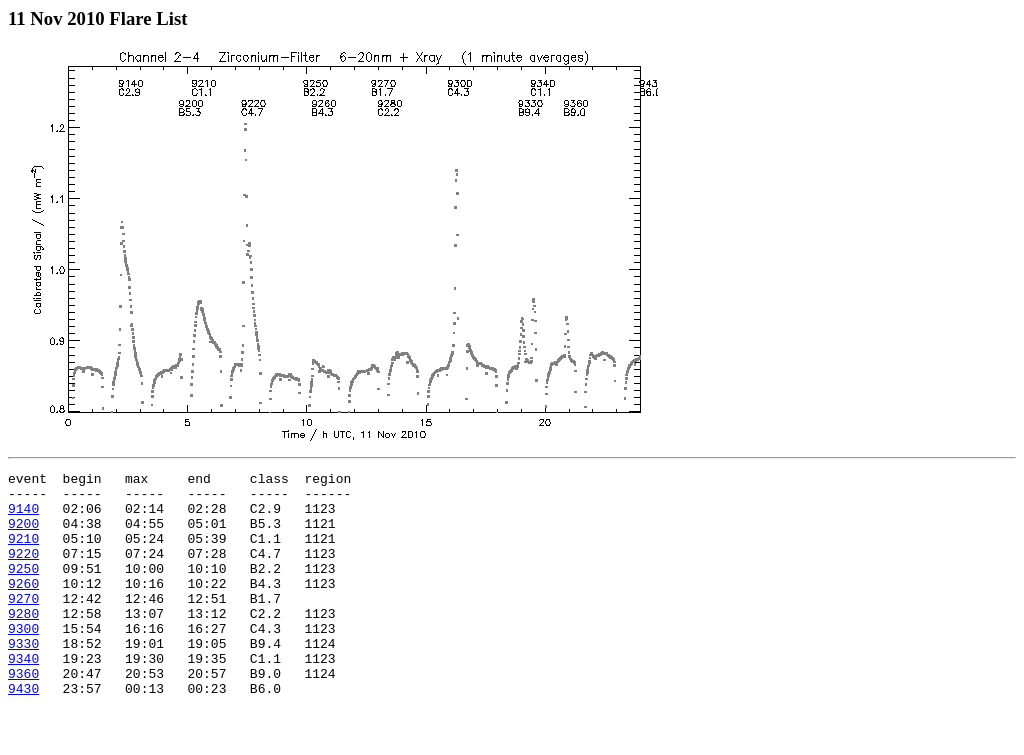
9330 (23, 679)
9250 (23, 589)
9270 (23, 625)
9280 (23, 643)
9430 (23, 733)
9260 (23, 607)
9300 (23, 661)
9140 (23, 517)
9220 (23, 571)
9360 (23, 715)
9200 (23, 535)
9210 (23, 553)
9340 (23, 697)
